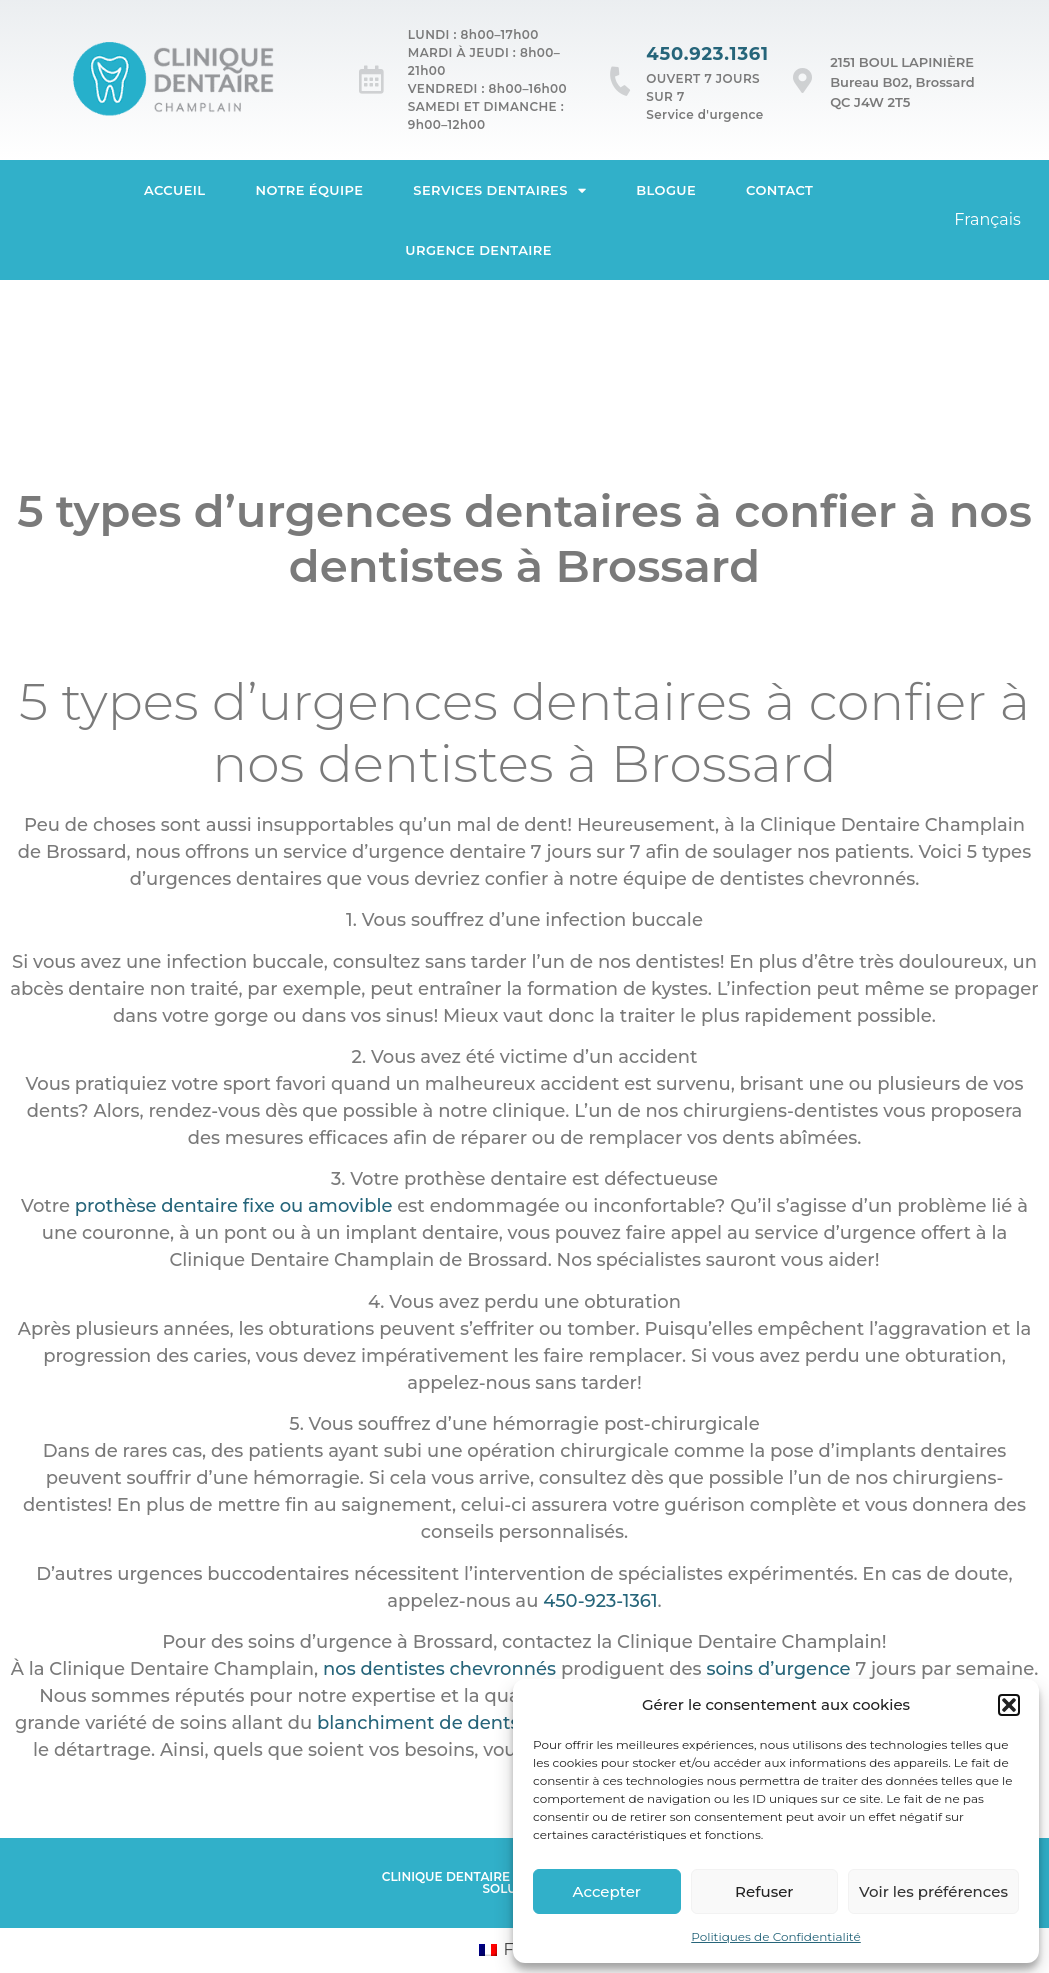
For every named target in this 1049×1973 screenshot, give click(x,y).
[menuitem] (987, 220)
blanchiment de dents (418, 1723)
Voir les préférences (933, 1891)
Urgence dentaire (478, 250)
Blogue (666, 190)
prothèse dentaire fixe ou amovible (234, 1206)
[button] (1009, 1705)
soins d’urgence (778, 1669)
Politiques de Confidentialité (776, 1936)
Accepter (607, 1891)
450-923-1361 (600, 1601)
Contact (779, 190)
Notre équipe (310, 190)
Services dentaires (499, 190)
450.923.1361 (707, 54)
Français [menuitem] (987, 219)
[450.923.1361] (620, 80)
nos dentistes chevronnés (439, 1669)
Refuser (764, 1891)
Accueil (175, 190)
